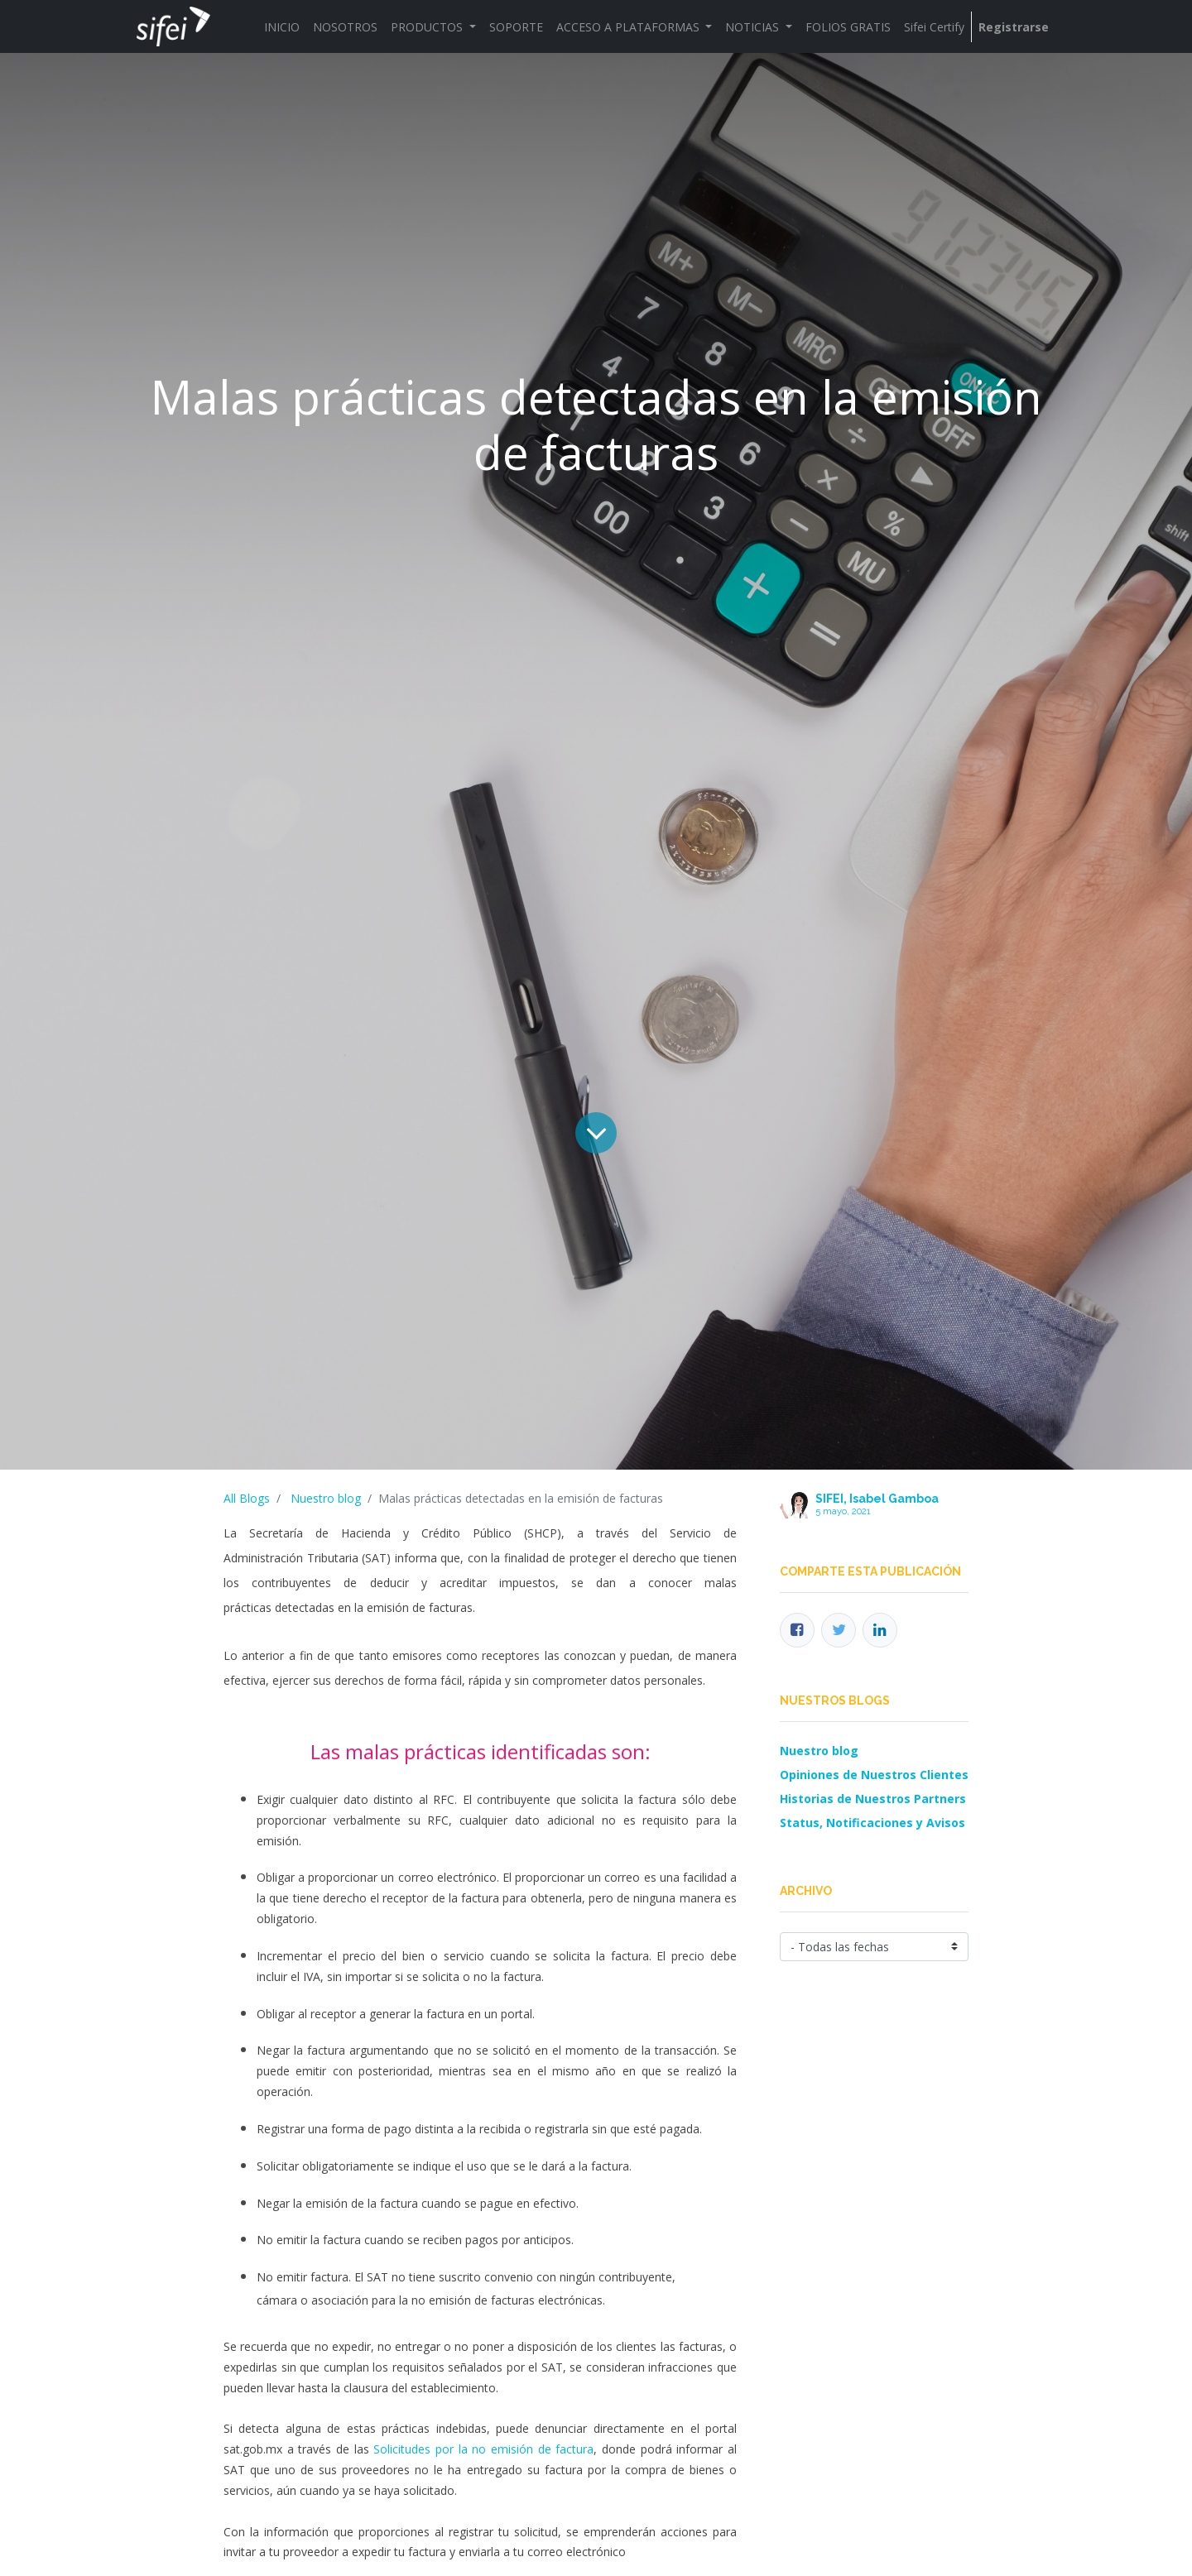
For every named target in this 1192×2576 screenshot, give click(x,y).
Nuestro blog (326, 1498)
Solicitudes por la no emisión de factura (483, 2449)
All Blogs (246, 1498)
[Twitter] (838, 1630)
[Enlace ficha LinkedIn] (880, 1630)
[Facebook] (797, 1630)
